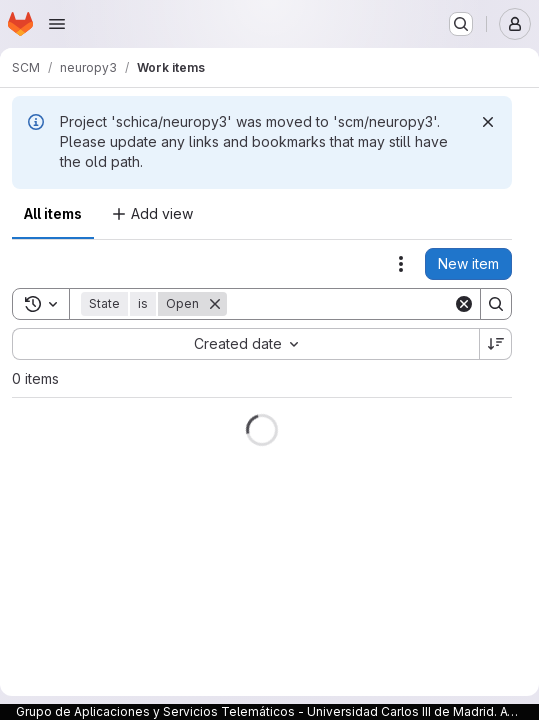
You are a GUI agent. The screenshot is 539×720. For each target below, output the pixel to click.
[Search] (351, 304)
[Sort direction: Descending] (496, 344)
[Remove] (215, 304)
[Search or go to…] (461, 24)
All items (53, 213)
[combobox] (245, 344)
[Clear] (464, 304)
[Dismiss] (488, 122)
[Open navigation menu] (57, 24)
